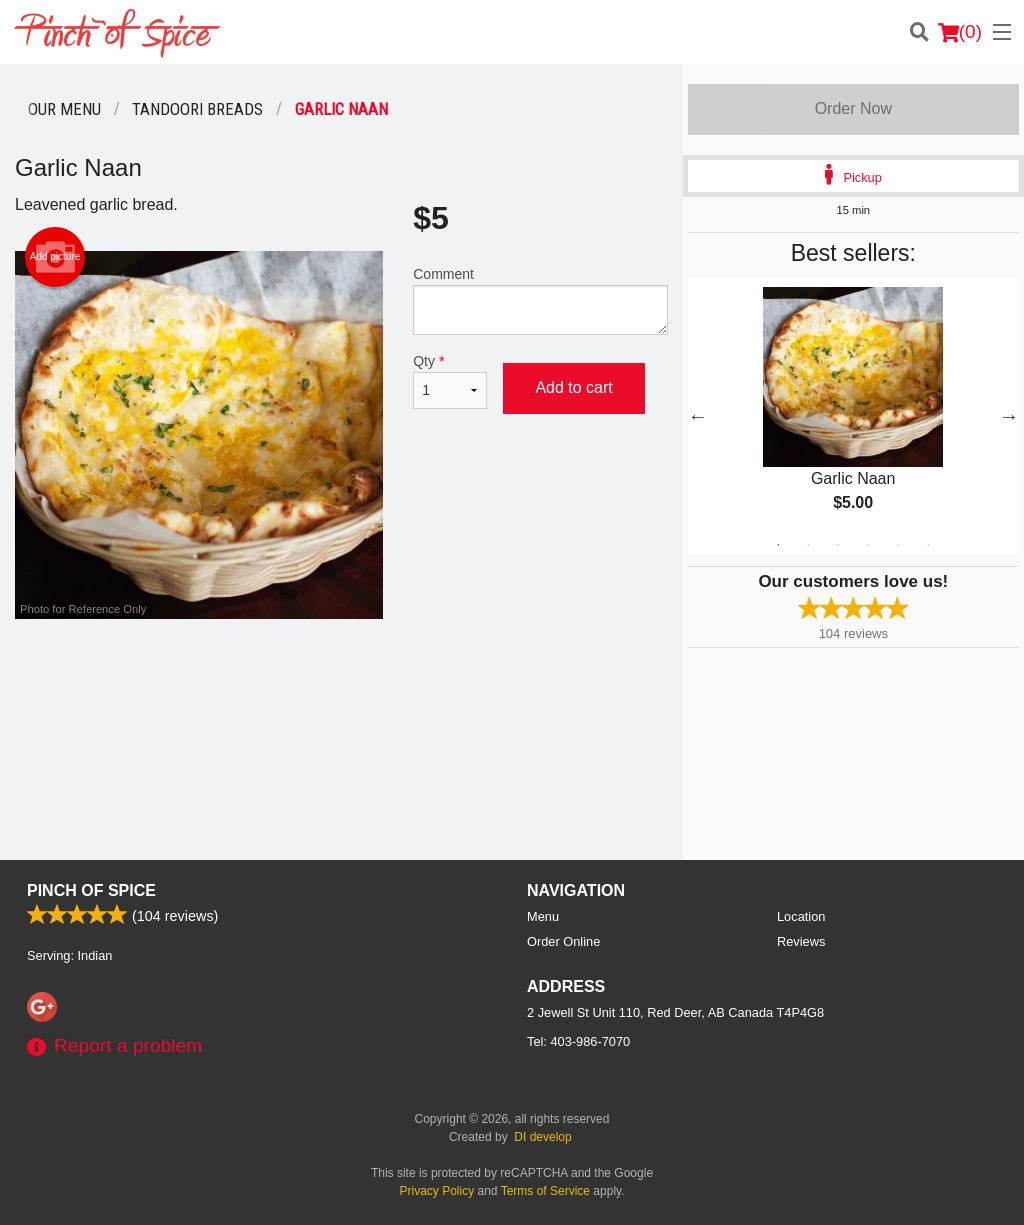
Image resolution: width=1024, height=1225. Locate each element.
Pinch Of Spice (91, 890)
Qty (450, 381)
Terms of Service (545, 1191)
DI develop (542, 1137)
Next (1009, 416)
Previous (698, 416)
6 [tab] (928, 545)
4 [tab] (868, 545)
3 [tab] (838, 545)
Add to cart (573, 387)
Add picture (55, 257)
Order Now (853, 108)
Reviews (801, 941)
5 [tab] (898, 545)
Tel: (578, 1041)
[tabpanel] (853, 416)
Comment (540, 300)
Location (801, 916)
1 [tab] (778, 545)
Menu (543, 916)
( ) (960, 32)
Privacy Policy (437, 1191)
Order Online (563, 941)
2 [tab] (808, 545)
